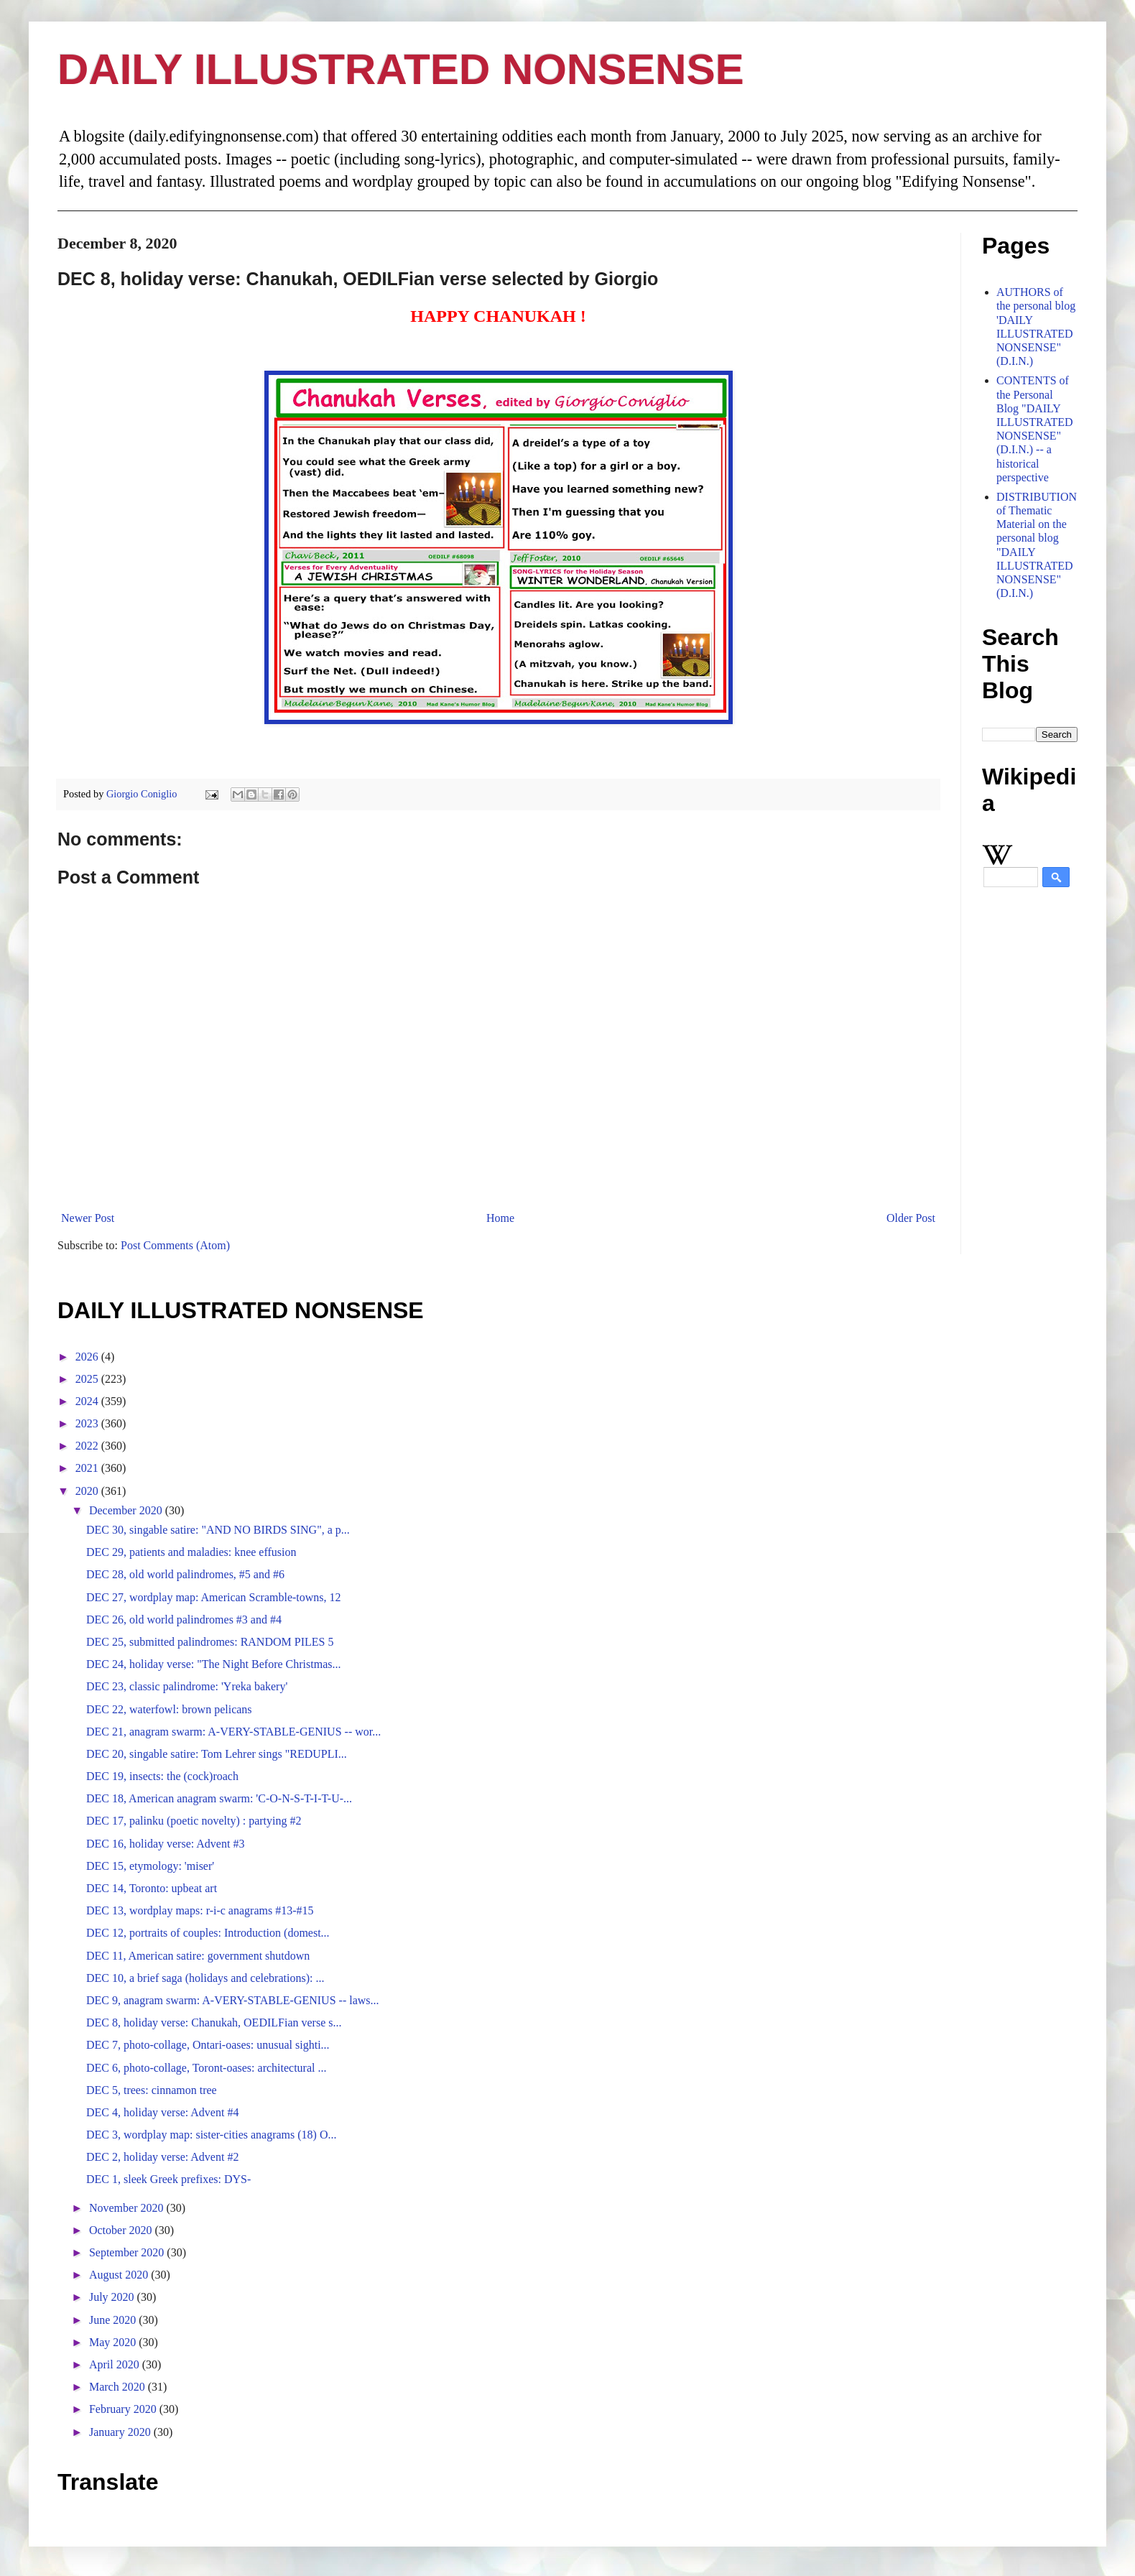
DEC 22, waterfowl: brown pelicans (169, 1709)
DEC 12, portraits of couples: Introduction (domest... (208, 1933)
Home (500, 1218)
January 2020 (121, 2432)
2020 (88, 1491)
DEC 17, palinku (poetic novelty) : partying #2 (194, 1821)
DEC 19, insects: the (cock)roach (162, 1776)
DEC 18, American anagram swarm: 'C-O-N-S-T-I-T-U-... (219, 1798)
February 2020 (124, 2409)
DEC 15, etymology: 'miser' (150, 1866)
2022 (88, 1446)
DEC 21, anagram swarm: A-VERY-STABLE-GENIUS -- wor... (233, 1731)
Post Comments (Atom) (175, 1245)
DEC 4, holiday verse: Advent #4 (162, 2112)
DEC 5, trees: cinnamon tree (151, 2090)
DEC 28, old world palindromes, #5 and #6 (185, 1574)
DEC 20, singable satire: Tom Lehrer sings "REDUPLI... (216, 1754)
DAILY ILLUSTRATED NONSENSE (400, 69)
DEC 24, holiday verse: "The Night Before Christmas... (213, 1664)
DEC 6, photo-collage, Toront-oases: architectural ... (206, 2068)
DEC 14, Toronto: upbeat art (151, 1888)
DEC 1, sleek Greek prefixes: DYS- (168, 2179)
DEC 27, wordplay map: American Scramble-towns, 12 (213, 1597)
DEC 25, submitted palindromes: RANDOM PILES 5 (209, 1642)
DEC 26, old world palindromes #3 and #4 (184, 1619)
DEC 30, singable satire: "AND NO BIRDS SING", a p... (218, 1530)
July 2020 (113, 2297)
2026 (88, 1356)
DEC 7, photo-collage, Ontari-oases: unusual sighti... (208, 2045)
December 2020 (127, 1510)
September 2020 (128, 2252)
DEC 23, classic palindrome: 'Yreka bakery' (186, 1686)
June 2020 (114, 2320)
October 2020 (122, 2230)
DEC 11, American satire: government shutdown (198, 1956)
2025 (88, 1379)
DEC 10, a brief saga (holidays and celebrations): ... (205, 1978)
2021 (88, 1468)
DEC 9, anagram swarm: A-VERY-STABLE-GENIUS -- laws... (232, 2000)
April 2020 (115, 2364)
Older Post (910, 1218)
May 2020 (114, 2342)
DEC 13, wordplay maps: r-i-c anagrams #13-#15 (200, 1910)
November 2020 (128, 2208)
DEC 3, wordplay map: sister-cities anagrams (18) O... (211, 2134)
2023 (88, 1423)
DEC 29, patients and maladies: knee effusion (191, 1552)
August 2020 (120, 2275)
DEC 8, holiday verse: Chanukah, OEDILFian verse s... (213, 2022)
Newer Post (87, 1218)
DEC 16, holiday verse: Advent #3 (165, 1844)
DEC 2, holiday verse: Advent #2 (162, 2157)
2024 (88, 1401)
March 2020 (118, 2387)
